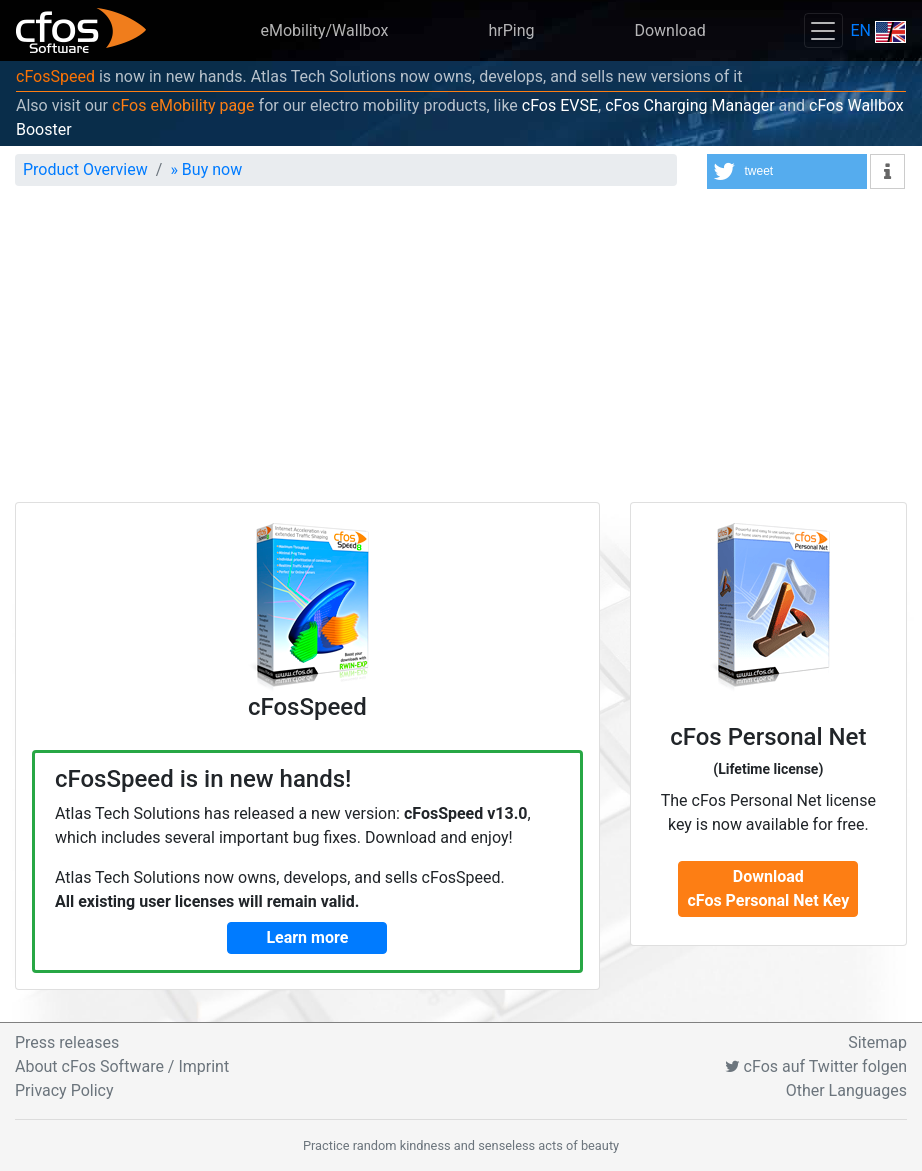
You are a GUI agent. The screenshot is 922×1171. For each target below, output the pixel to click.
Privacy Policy (64, 1090)
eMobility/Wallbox (324, 30)
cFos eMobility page (183, 105)
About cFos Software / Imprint (122, 1066)
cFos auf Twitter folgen (816, 1066)
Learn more (307, 937)
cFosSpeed (55, 76)
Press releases (67, 1042)
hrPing (511, 30)
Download (669, 30)
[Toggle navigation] (823, 30)
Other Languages (846, 1090)
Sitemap (877, 1042)
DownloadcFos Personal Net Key (768, 888)
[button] (787, 171)
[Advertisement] (461, 352)
